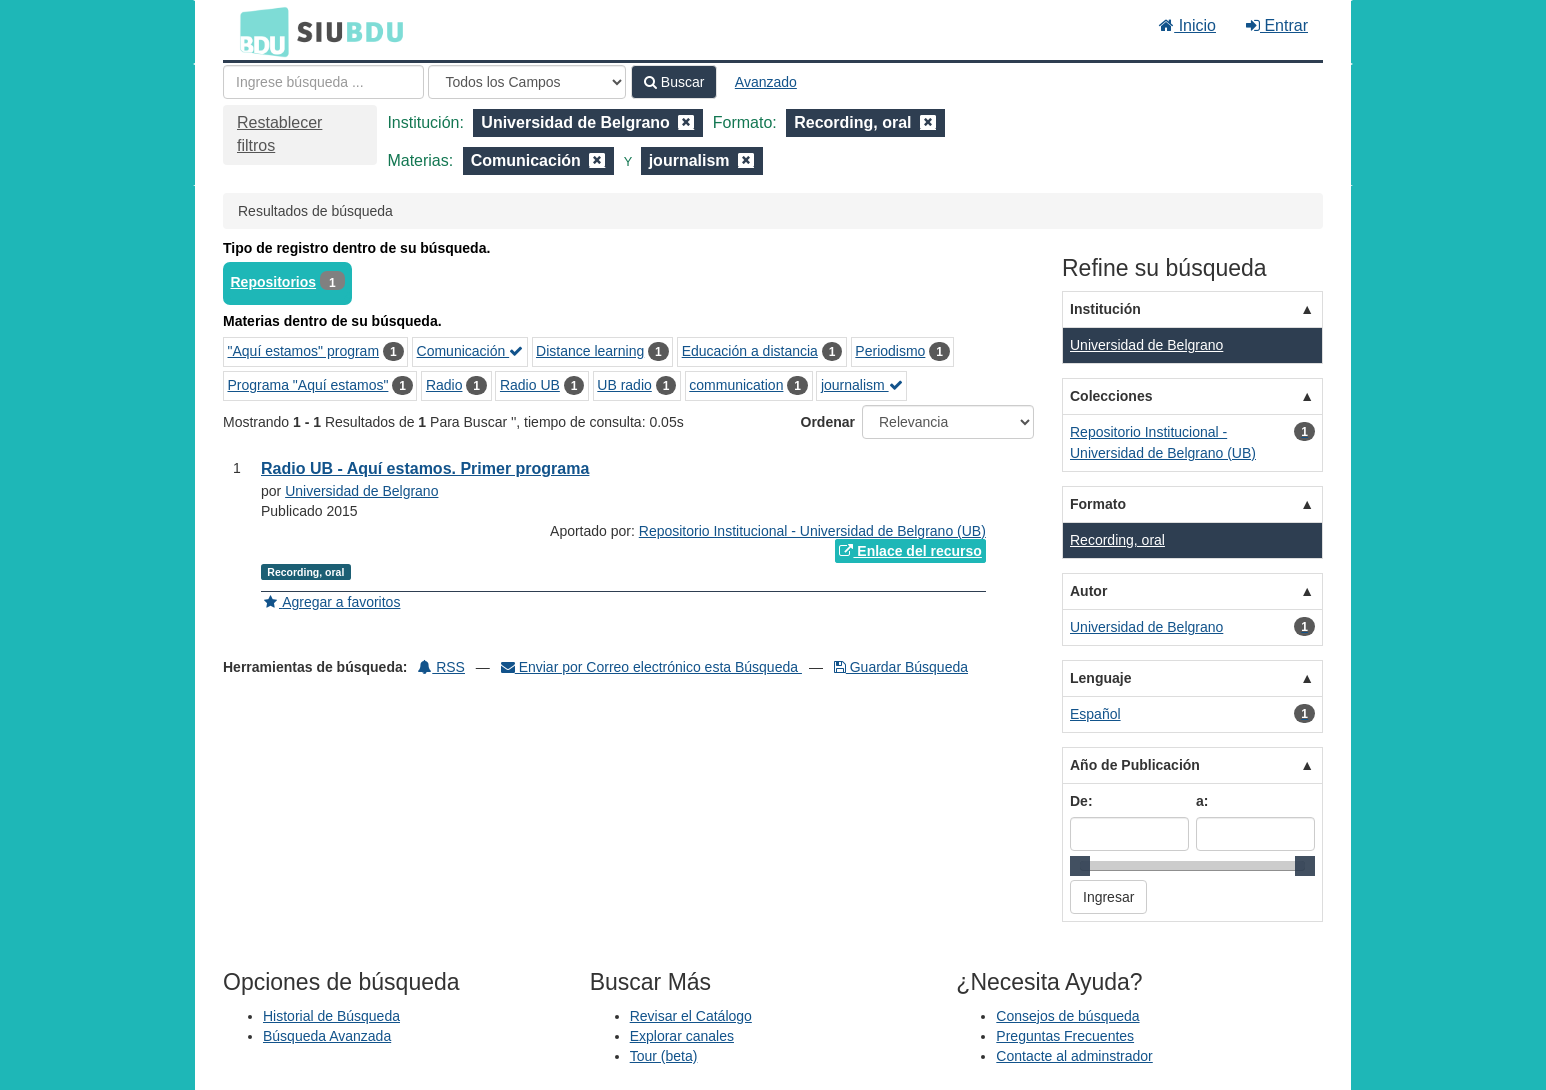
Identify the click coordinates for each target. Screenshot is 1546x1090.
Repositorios (274, 282)
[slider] (1080, 866)
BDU (259, 31)
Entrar (1277, 25)
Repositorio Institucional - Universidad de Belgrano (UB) (812, 531)
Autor (1088, 591)
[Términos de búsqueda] (323, 82)
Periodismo (890, 351)
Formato (1098, 504)
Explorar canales (682, 1036)
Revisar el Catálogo (691, 1016)
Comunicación (470, 351)
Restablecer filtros (279, 134)
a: (1202, 801)
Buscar (674, 82)
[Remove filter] (686, 122)
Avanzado (766, 82)
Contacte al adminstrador (1074, 1056)
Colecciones (1111, 396)
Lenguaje (1100, 678)
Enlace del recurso (910, 551)
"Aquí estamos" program (304, 351)
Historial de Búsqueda (331, 1016)
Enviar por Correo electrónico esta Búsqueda (651, 667)
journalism (862, 385)
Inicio (1187, 25)
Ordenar (828, 422)
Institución (1105, 309)
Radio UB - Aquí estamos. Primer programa (425, 468)
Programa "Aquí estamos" (308, 385)
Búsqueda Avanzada (327, 1036)
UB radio (624, 385)
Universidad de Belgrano (361, 491)
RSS (441, 667)
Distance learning (590, 351)
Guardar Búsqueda (901, 667)
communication (736, 385)
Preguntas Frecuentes (1065, 1036)
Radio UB (530, 385)
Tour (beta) (664, 1056)
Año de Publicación (1135, 765)
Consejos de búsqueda (1067, 1016)
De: (1081, 801)
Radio (444, 385)
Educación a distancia (750, 351)
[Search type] (527, 82)
